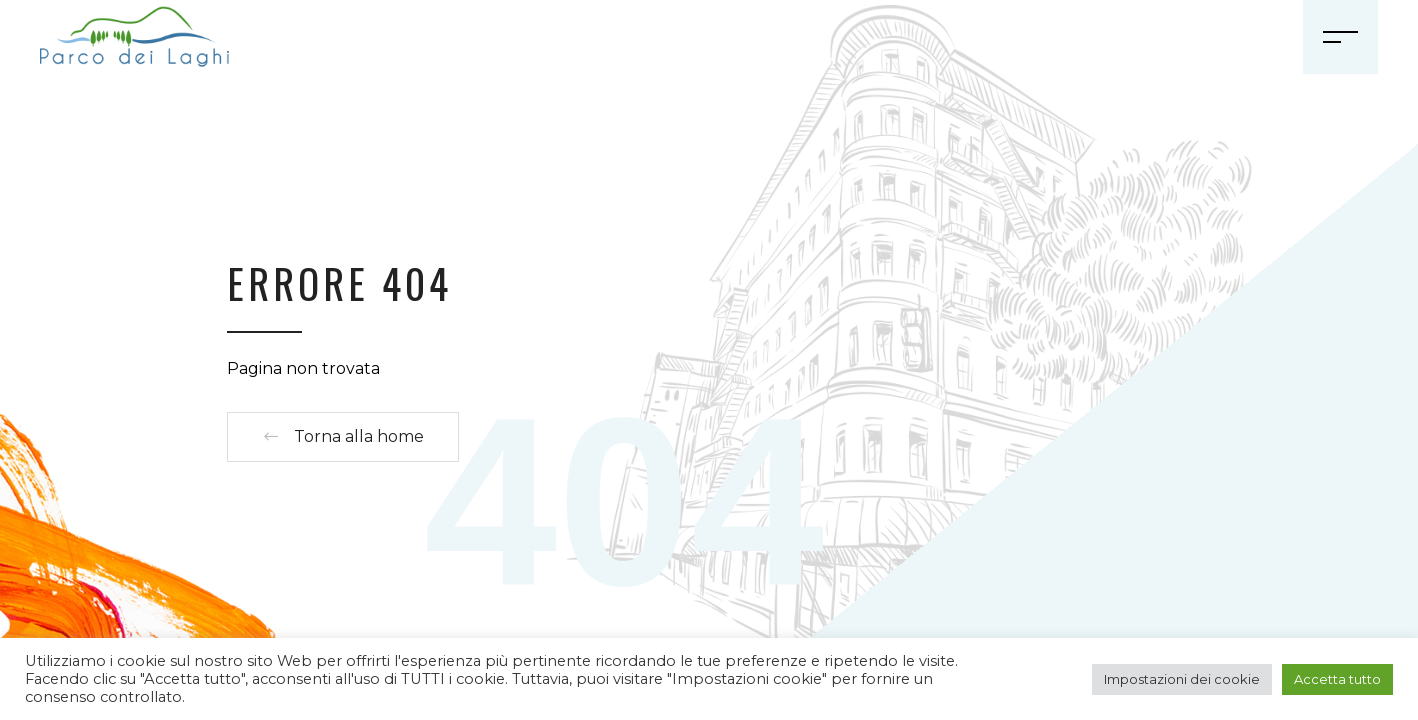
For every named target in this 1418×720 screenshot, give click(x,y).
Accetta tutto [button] (1337, 679)
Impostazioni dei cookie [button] (1182, 679)
